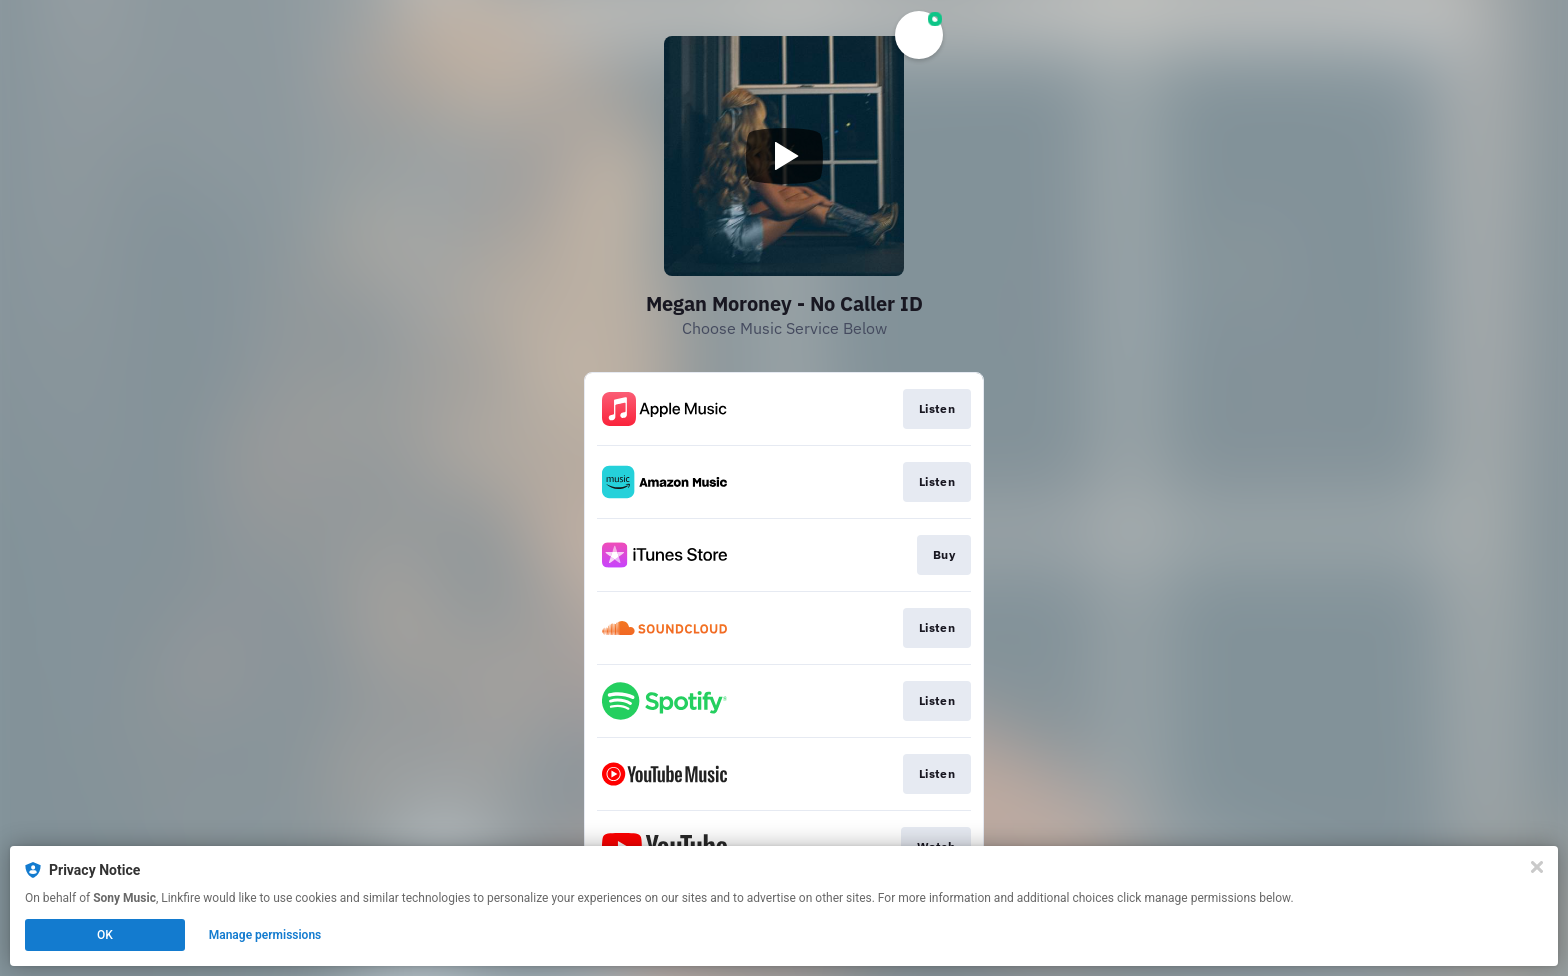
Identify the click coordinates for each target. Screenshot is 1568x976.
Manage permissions (265, 935)
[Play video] (784, 156)
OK (105, 935)
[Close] (1537, 867)
